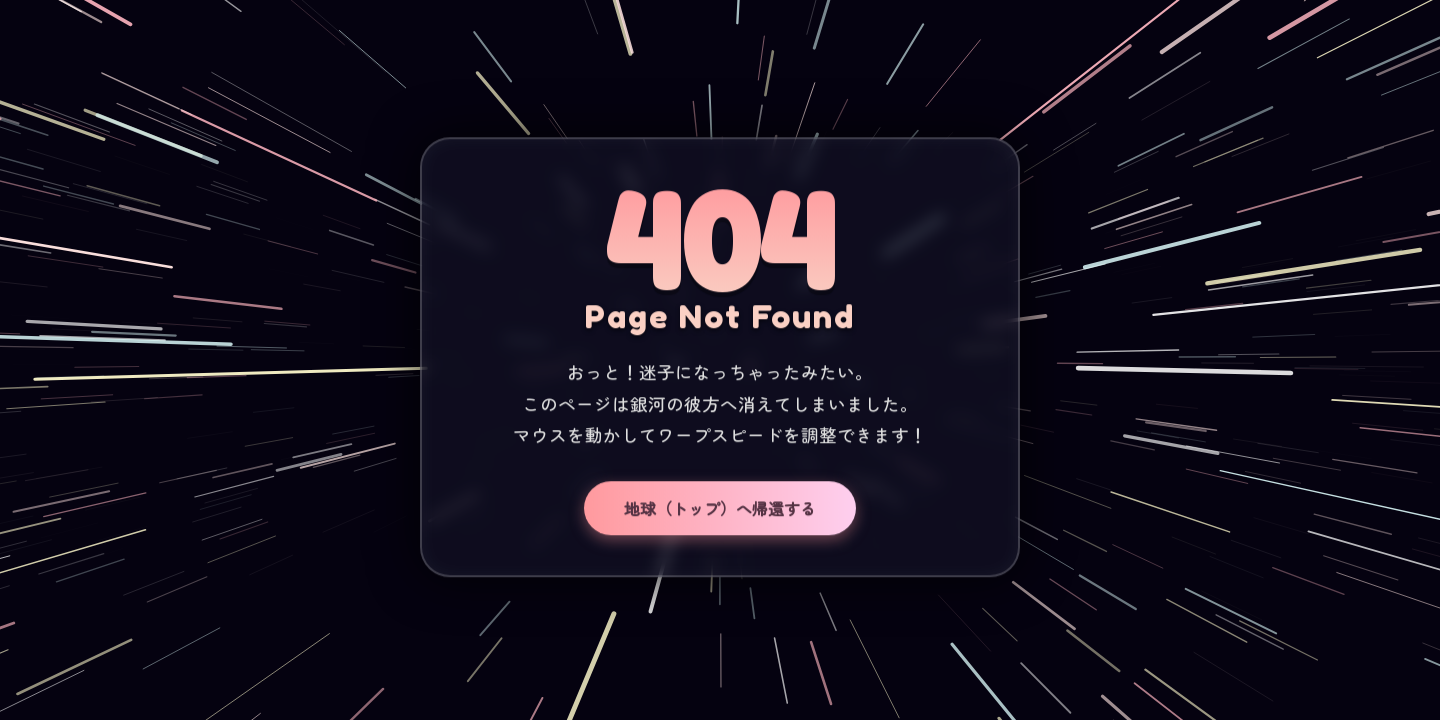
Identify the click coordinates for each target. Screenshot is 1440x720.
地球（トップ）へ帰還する (720, 509)
